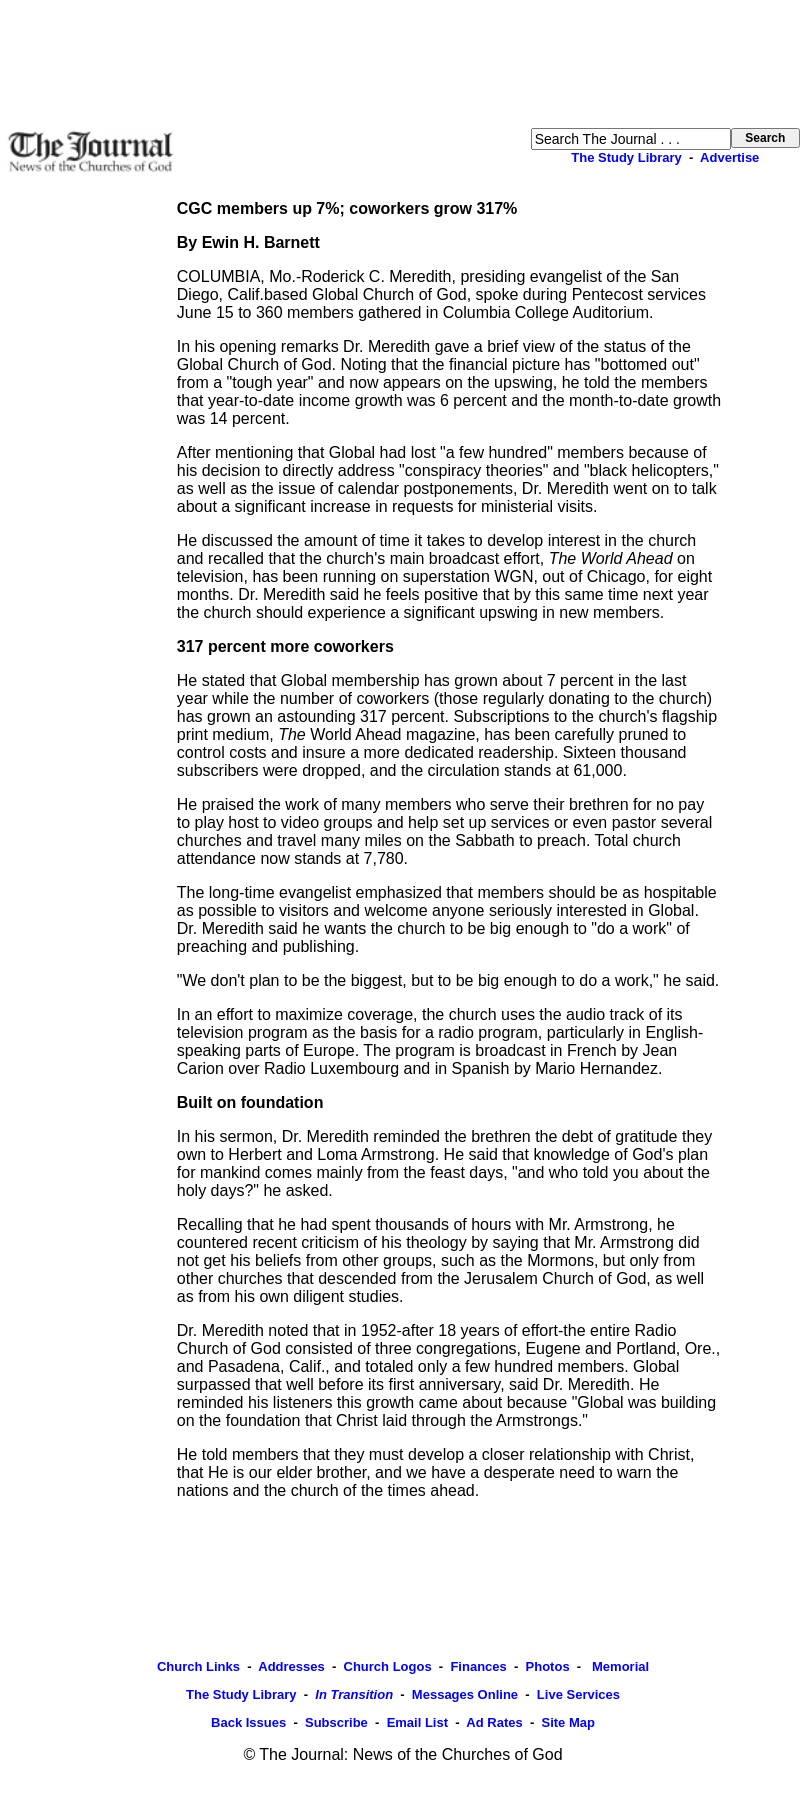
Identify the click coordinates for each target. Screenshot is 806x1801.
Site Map (567, 1722)
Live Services (578, 1694)
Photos (548, 1666)
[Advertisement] (403, 64)
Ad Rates (494, 1722)
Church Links (198, 1666)
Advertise (729, 157)
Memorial (618, 1666)
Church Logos (388, 1666)
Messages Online (465, 1694)
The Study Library (626, 157)
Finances (478, 1666)
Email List (417, 1722)
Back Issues (248, 1722)
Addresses (291, 1666)
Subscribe (336, 1722)
